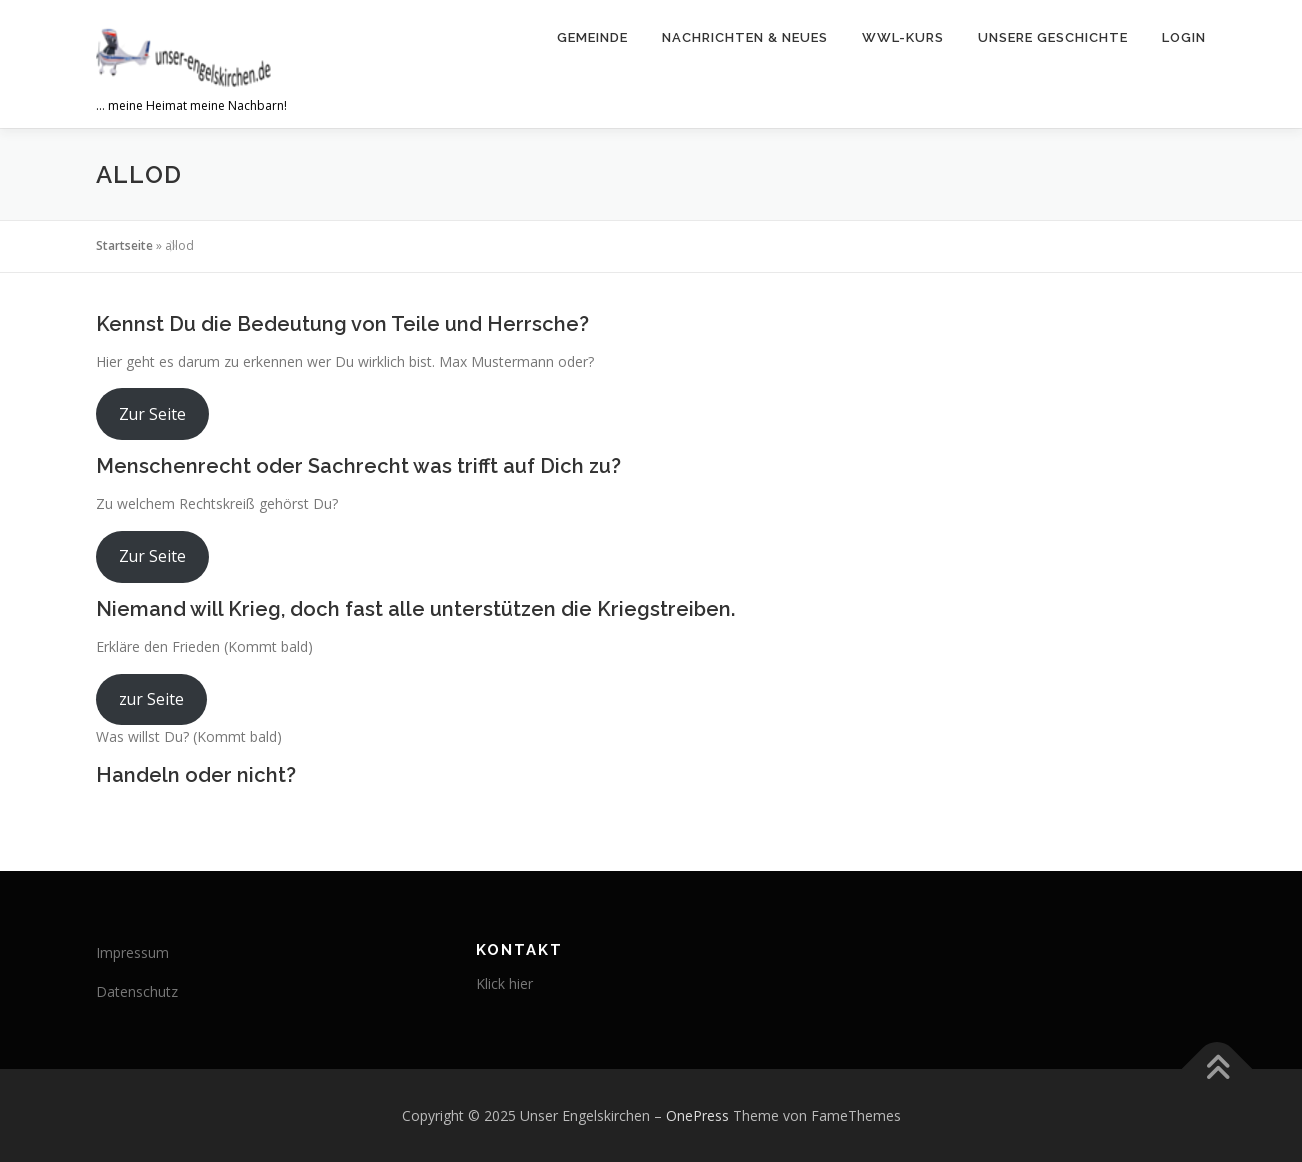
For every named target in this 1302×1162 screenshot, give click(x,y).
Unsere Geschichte (1053, 37)
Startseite (124, 245)
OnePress (697, 1115)
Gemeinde (592, 37)
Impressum (132, 952)
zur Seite (151, 699)
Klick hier (504, 983)
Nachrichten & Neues (745, 37)
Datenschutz (137, 991)
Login (1184, 37)
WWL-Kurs (903, 37)
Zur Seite (152, 414)
